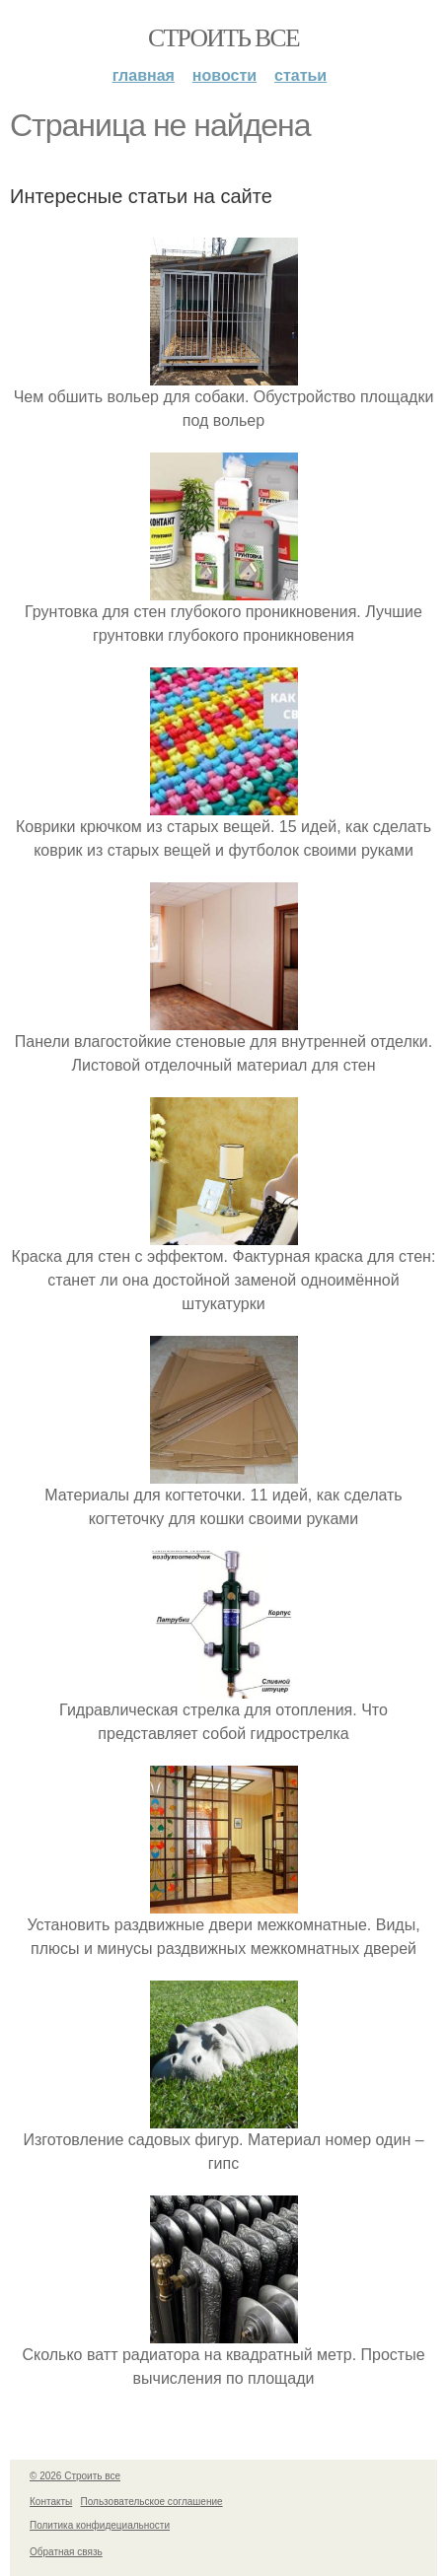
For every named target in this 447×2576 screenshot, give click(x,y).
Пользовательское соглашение (152, 2501)
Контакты (51, 2501)
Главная (143, 75)
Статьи (300, 75)
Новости (224, 75)
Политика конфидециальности (100, 2525)
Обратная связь (66, 2551)
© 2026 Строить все (75, 2476)
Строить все (223, 38)
